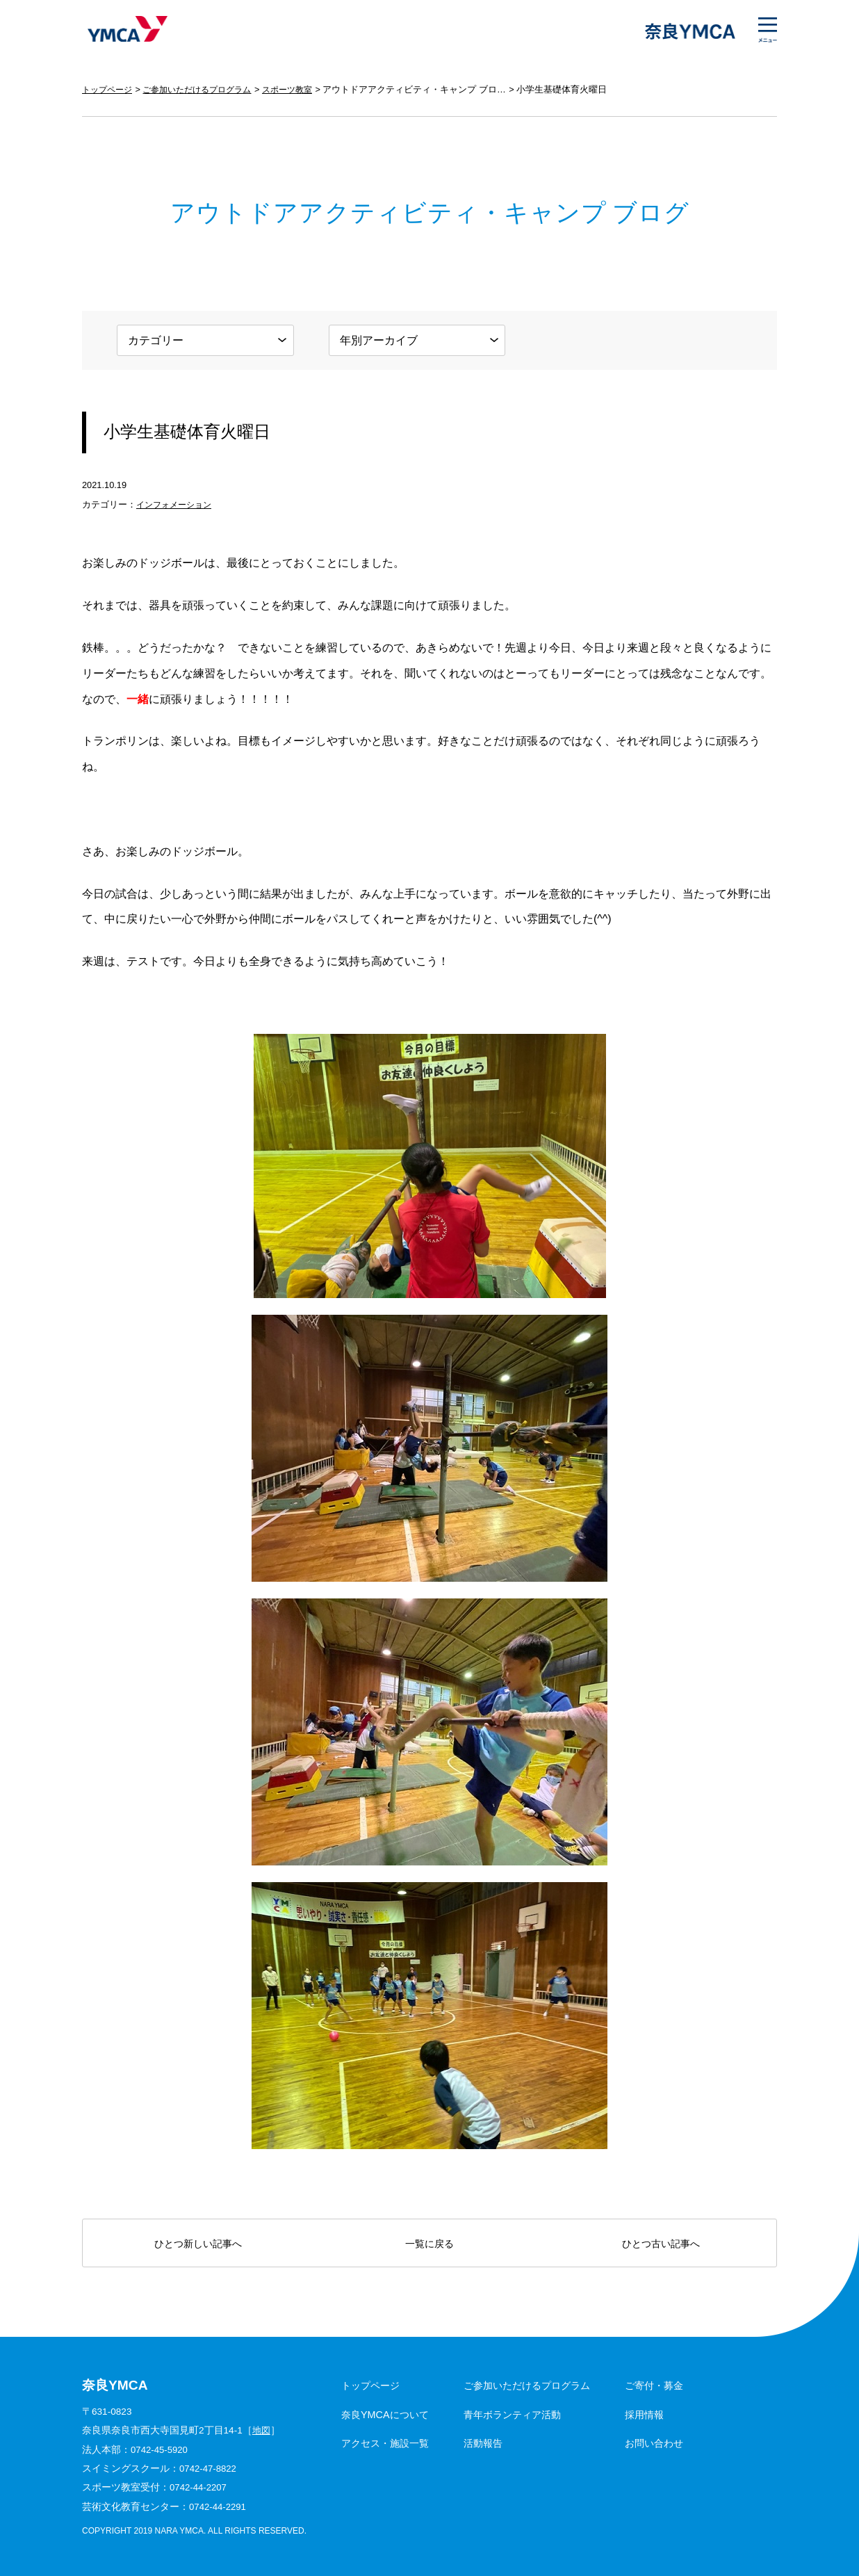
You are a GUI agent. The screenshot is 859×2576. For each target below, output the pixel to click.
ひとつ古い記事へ (661, 2243)
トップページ (109, 89)
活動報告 (483, 2443)
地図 (262, 2430)
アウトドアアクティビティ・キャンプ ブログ (431, 89)
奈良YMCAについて (385, 2414)
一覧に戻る (429, 2243)
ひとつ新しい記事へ (198, 2243)
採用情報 (644, 2414)
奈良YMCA (125, 31)
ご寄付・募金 (654, 2385)
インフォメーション (177, 504)
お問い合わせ (654, 2443)
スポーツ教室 (302, 89)
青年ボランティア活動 (512, 2414)
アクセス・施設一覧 (385, 2443)
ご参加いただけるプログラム (205, 89)
